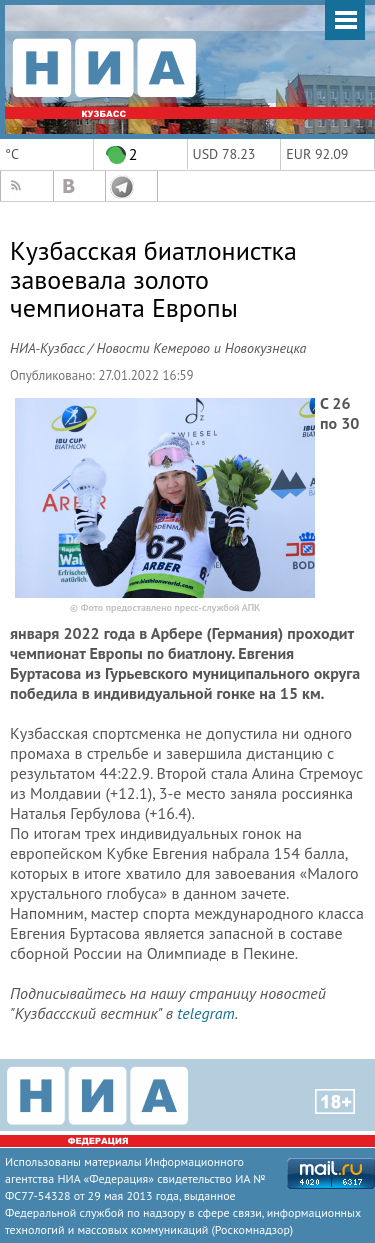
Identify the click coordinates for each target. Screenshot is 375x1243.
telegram (205, 1013)
